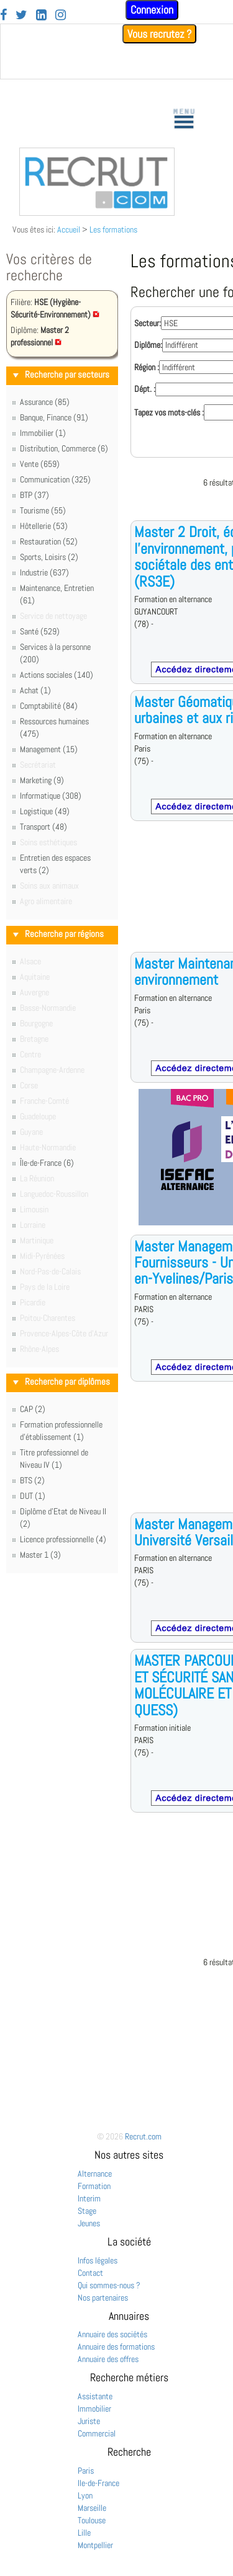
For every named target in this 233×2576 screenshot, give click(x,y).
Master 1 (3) (40, 1554)
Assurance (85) (45, 401)
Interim (89, 2198)
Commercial (97, 2433)
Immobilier (94, 2408)
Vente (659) (40, 463)
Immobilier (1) (43, 432)
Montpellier (95, 2545)
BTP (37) (34, 494)
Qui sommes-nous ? (109, 2285)
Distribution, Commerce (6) (64, 448)
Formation (94, 2186)
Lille (84, 2532)
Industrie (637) (44, 572)
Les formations (113, 229)
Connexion (151, 9)
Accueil (68, 229)
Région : (146, 367)
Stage (87, 2210)
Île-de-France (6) (47, 1162)
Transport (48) (43, 826)
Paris (86, 2470)
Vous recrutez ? (159, 34)
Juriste (89, 2421)
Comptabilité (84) (49, 705)
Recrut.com (143, 2136)
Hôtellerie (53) (44, 525)
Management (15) (49, 749)
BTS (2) (32, 1480)
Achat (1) (35, 690)
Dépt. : (144, 388)
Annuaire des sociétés (112, 2334)
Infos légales (97, 2260)
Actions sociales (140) (56, 674)
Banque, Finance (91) (54, 417)
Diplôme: (148, 344)
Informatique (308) (50, 795)
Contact (90, 2272)
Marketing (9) (42, 780)
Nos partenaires (103, 2297)
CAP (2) (32, 1409)
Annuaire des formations (116, 2346)
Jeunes (89, 2223)
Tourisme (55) (43, 510)
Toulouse (92, 2520)
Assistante (95, 2396)
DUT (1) (32, 1495)
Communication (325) (55, 479)
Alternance (95, 2173)
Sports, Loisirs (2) (49, 556)
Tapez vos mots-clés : (169, 412)
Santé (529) (40, 631)
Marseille (92, 2507)
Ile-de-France (98, 2483)
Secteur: (147, 323)
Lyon (85, 2495)
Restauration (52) (49, 541)
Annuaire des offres (108, 2359)
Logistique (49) (45, 811)
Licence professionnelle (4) (63, 1539)
